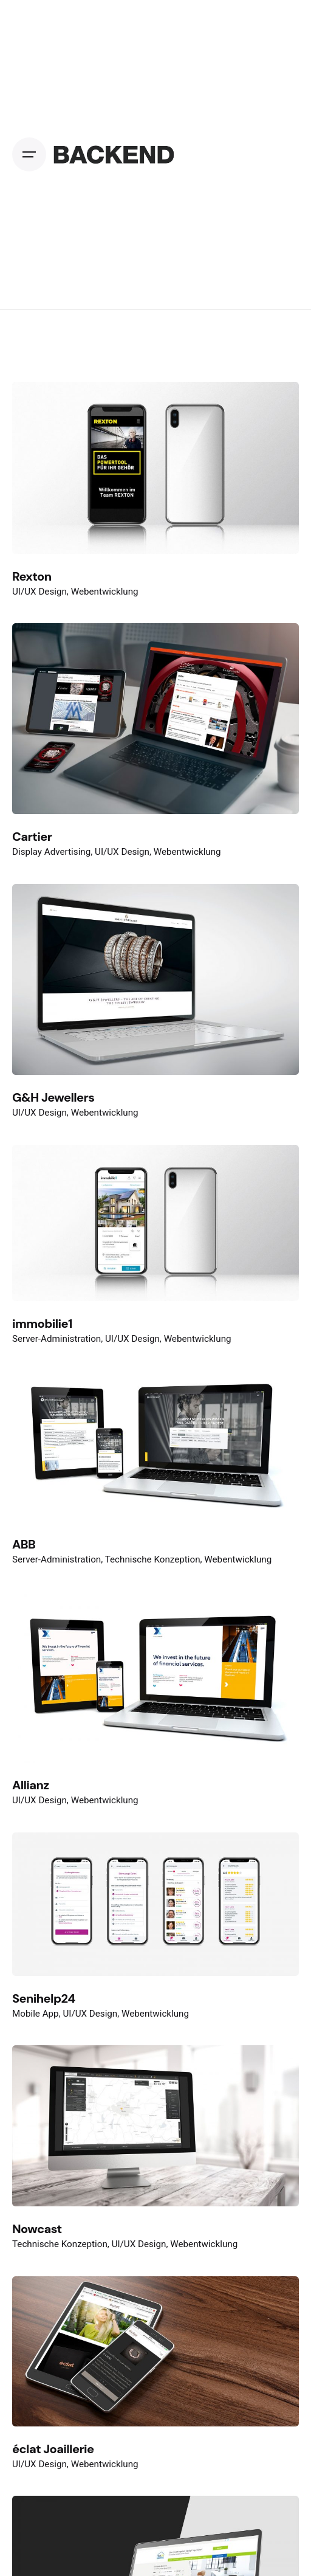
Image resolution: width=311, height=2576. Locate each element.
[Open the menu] (32, 154)
